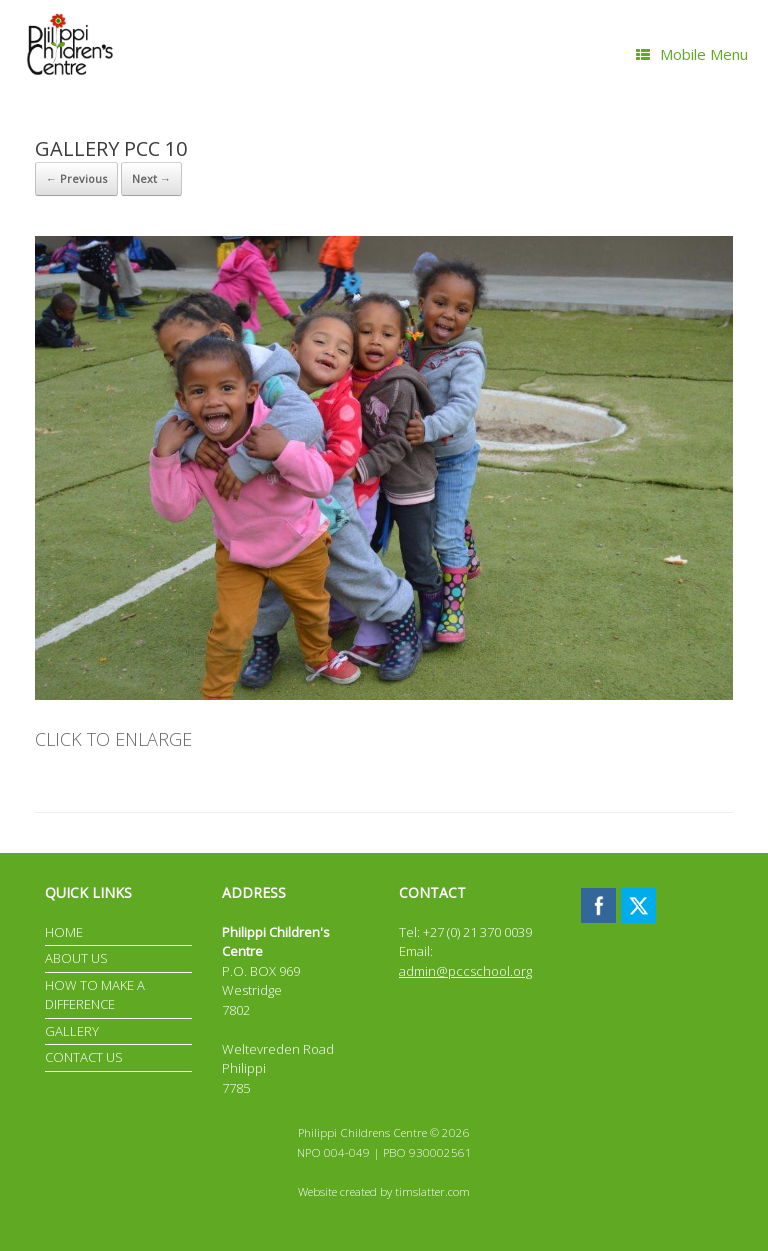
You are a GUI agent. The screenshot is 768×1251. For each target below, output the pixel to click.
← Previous (76, 178)
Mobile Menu (692, 54)
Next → (151, 178)
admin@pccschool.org (465, 971)
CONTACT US (84, 1057)
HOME (64, 932)
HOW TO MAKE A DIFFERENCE (95, 995)
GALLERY (72, 1031)
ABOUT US (76, 958)
